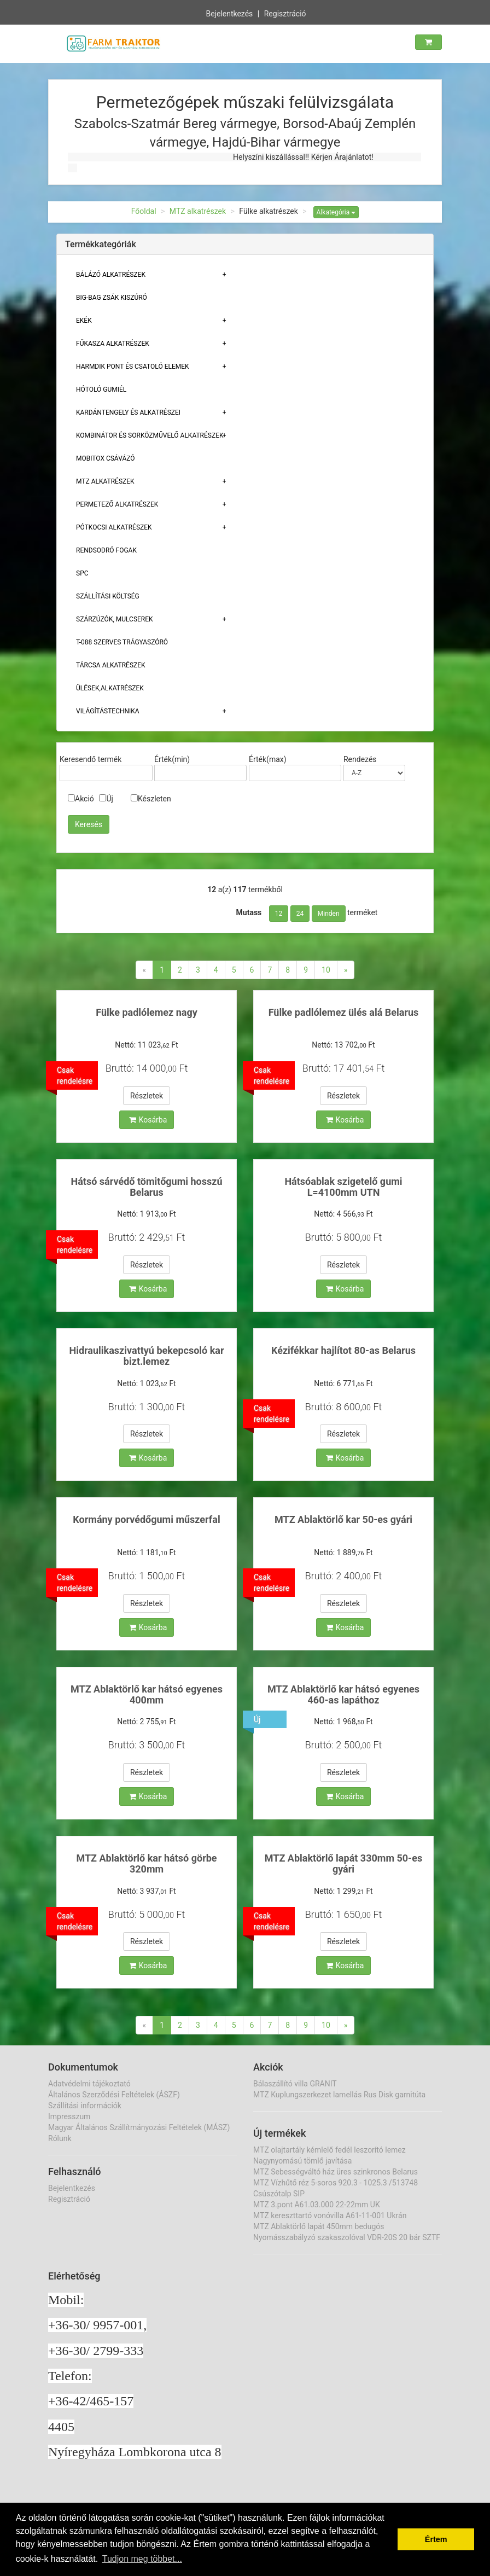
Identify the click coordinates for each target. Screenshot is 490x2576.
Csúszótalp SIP (279, 2193)
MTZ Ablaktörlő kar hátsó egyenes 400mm (147, 1694)
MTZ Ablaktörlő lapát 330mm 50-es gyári (343, 1863)
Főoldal (143, 211)
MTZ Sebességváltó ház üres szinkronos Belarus (335, 2171)
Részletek (146, 1095)
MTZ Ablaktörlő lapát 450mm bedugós (318, 2226)
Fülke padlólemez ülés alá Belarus (344, 1012)
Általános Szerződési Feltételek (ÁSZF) (114, 2094)
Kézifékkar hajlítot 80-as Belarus (343, 1350)
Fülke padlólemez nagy (146, 1012)
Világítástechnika (107, 711)
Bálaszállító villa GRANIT (295, 2083)
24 (300, 913)
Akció (81, 798)
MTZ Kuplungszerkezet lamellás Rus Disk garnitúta (339, 2094)
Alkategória (336, 212)
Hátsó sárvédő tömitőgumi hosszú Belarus (147, 1187)
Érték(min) (172, 759)
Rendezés (360, 759)
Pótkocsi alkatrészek (114, 527)
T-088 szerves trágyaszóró (122, 642)
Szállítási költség (107, 596)
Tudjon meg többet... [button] (142, 2558)
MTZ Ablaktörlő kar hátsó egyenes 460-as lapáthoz (343, 1694)
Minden (329, 913)
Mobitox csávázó (105, 458)
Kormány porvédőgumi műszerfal (146, 1519)
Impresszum (69, 2116)
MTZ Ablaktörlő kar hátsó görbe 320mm (146, 1863)
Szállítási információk (84, 2105)
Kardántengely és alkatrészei (128, 412)
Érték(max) (268, 759)
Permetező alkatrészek (117, 504)
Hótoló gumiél (101, 389)
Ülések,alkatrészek (110, 688)
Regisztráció (285, 13)
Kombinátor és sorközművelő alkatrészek (150, 435)
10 (326, 970)
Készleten (151, 798)
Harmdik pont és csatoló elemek (132, 366)
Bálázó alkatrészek (110, 274)
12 (279, 913)
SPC (82, 573)
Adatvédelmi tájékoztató (89, 2083)
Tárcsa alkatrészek (110, 665)
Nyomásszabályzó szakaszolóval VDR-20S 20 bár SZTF (346, 2237)
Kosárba (148, 1119)
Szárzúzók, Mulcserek (114, 619)
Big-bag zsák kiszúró (111, 297)
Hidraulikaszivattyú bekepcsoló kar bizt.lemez (146, 1356)
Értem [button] (436, 2539)
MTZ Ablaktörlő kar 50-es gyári (343, 1519)
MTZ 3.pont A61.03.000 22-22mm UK (316, 2204)
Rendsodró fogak (106, 550)
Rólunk (60, 2138)
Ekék (84, 320)
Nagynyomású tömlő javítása (302, 2160)
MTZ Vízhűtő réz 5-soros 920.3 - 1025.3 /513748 (335, 2182)
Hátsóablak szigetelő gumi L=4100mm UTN (343, 1187)
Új (106, 798)
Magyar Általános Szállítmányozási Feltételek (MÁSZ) (139, 2127)
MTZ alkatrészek (198, 211)
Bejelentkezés (229, 13)
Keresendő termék (90, 759)
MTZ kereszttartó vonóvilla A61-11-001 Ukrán (329, 2215)
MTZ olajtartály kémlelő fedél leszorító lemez (329, 2149)
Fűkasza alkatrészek (112, 343)
